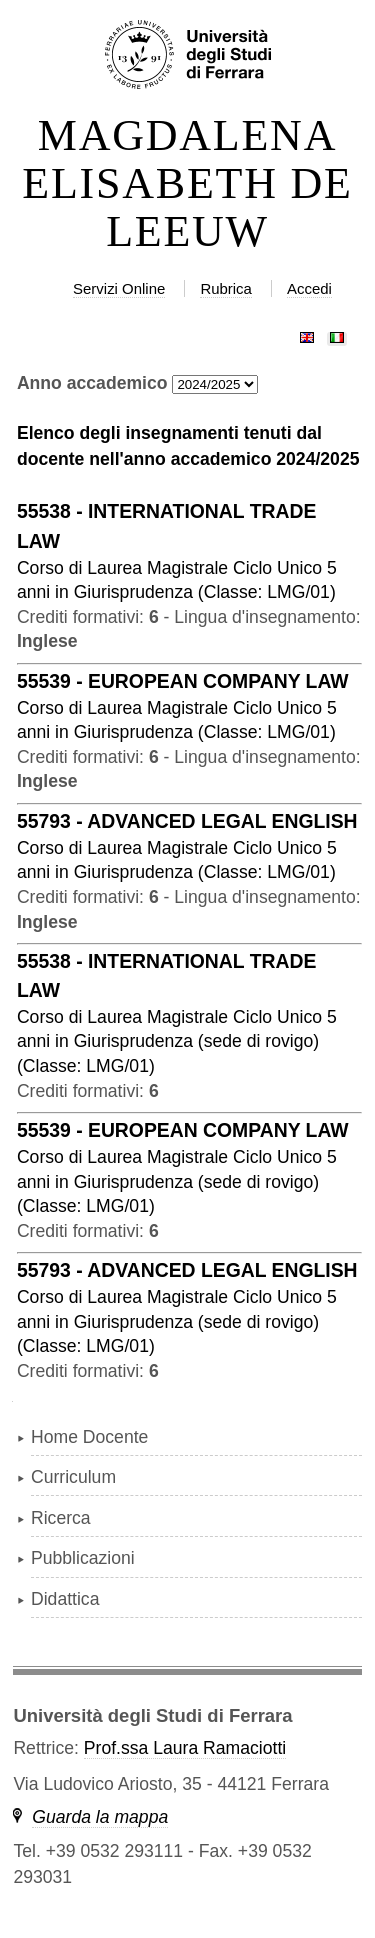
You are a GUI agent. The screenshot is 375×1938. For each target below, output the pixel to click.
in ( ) (177, 1041)
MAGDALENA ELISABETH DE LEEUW (187, 184)
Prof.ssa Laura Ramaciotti (185, 1748)
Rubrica (226, 288)
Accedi (309, 288)
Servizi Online (119, 288)
